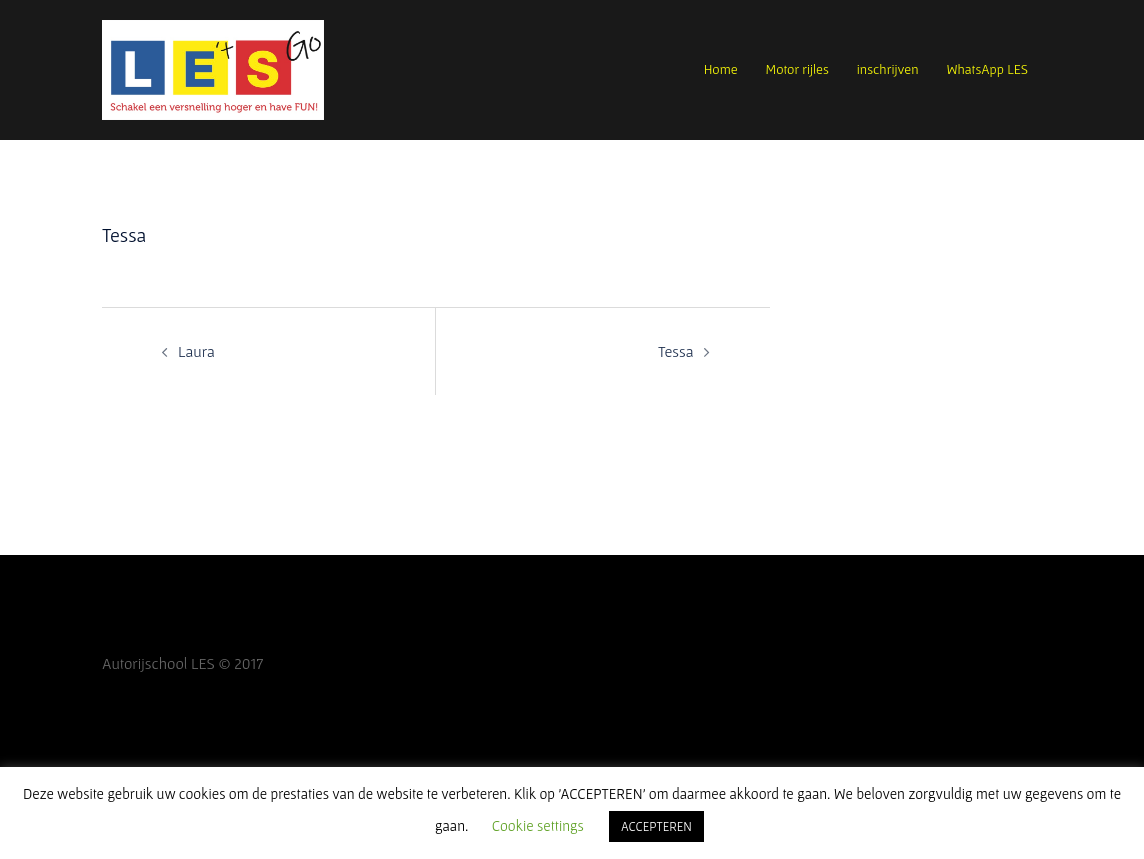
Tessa (675, 351)
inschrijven (888, 69)
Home (721, 69)
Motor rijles (797, 69)
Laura (196, 351)
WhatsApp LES (987, 69)
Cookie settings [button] (538, 825)
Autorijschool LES (158, 663)
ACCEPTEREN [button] (656, 826)
